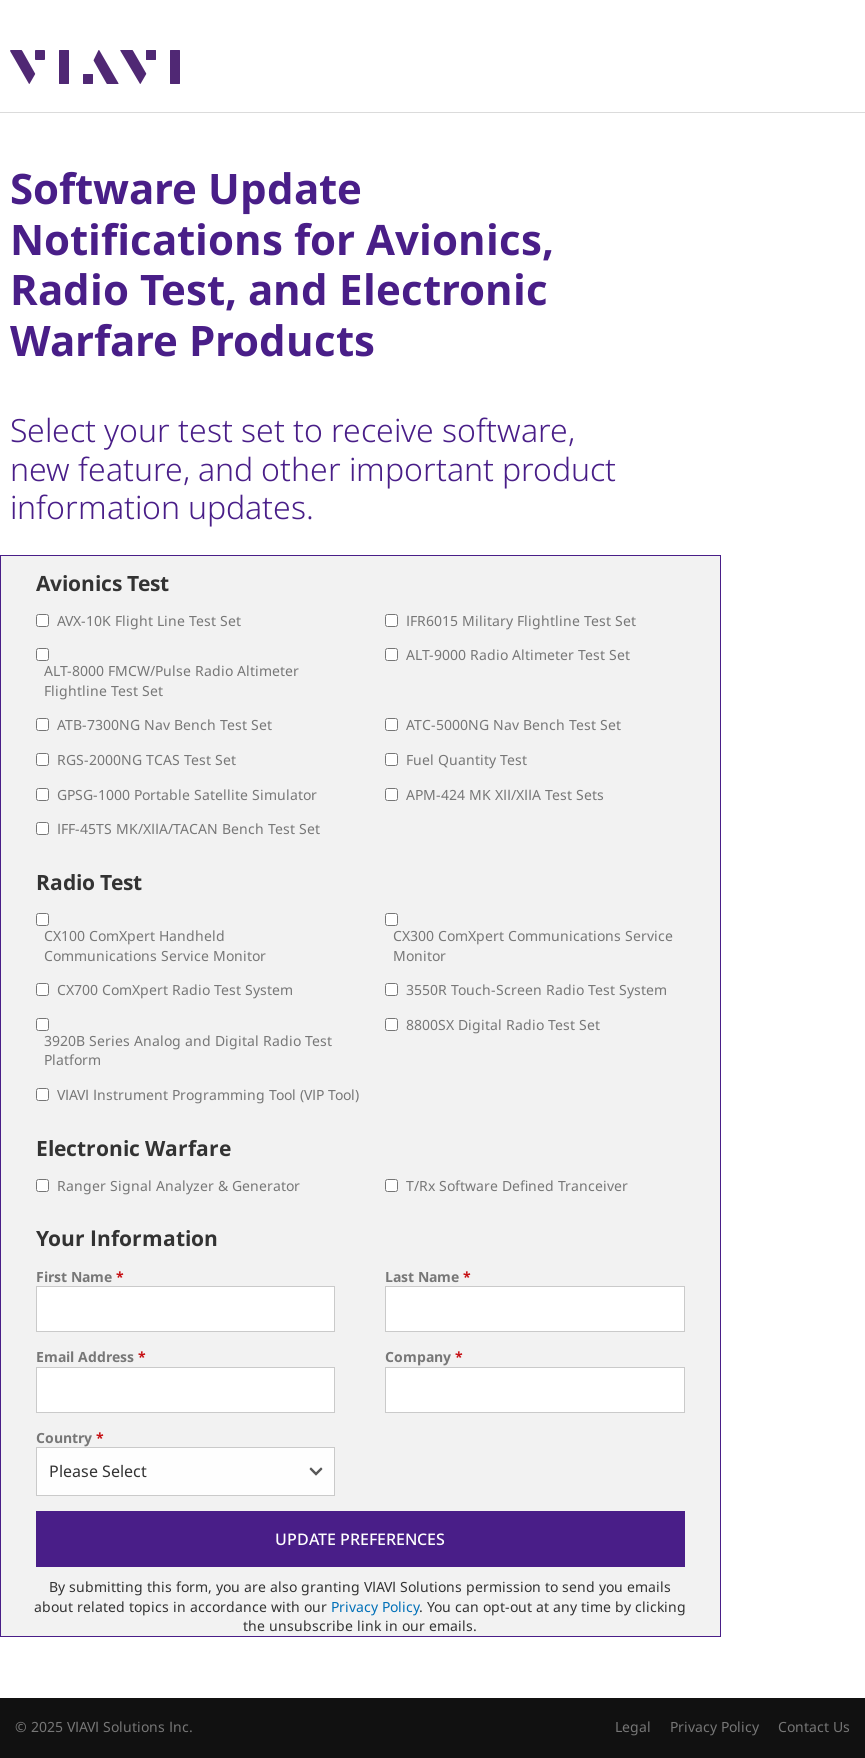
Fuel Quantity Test (466, 759)
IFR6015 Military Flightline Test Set (521, 620)
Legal (633, 1726)
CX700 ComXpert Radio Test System (175, 989)
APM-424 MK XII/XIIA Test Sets (505, 794)
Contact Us (814, 1726)
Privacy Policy (375, 1606)
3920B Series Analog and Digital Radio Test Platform (188, 1050)
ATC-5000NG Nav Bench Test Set (513, 724)
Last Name (428, 1276)
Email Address (91, 1356)
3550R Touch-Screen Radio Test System (536, 989)
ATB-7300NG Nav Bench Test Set (164, 724)
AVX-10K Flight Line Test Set (149, 620)
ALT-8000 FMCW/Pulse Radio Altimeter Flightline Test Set (171, 680)
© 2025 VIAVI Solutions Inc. (104, 1726)
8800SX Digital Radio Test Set (503, 1024)
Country (70, 1437)
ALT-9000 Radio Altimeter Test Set (518, 654)
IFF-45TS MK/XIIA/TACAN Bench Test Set (188, 828)
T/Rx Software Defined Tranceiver (517, 1185)
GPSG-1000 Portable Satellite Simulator (187, 794)
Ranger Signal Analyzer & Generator (178, 1185)
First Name (80, 1276)
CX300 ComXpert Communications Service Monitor (533, 945)
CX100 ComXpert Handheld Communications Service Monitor (155, 945)
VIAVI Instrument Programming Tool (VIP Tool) (208, 1094)
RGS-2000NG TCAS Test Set (146, 759)
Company (424, 1356)
